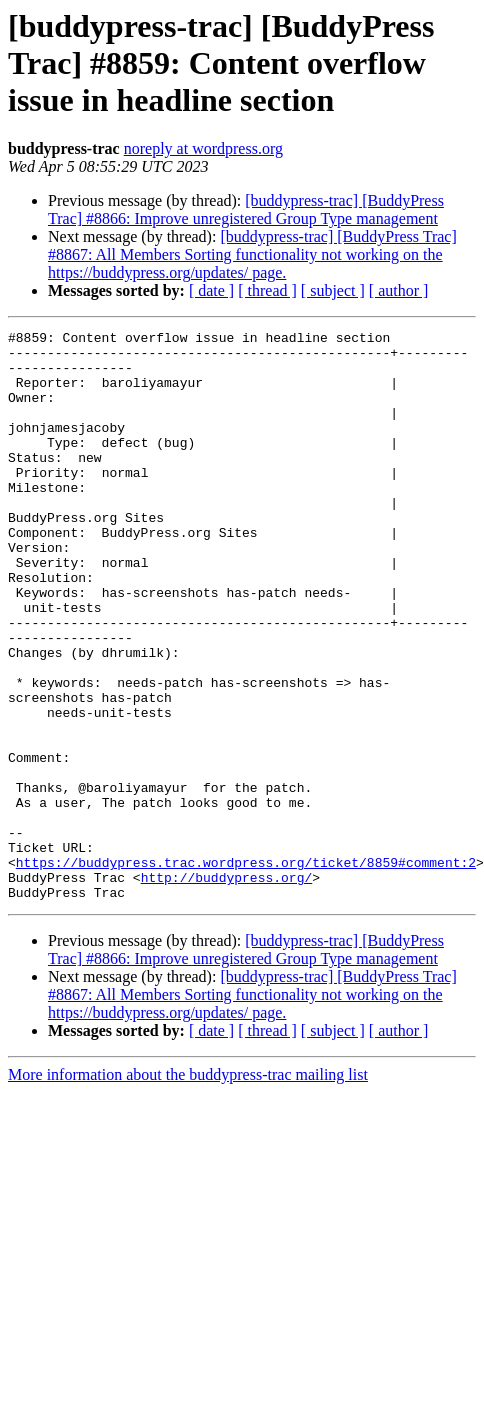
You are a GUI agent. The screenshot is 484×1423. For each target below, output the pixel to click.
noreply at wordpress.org (203, 148)
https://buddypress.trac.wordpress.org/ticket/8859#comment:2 (246, 970)
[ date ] (211, 290)
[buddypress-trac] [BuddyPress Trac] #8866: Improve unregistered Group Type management (246, 209)
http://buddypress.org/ (227, 988)
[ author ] (399, 290)
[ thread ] (267, 290)
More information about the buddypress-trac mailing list (188, 1188)
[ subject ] (333, 290)
